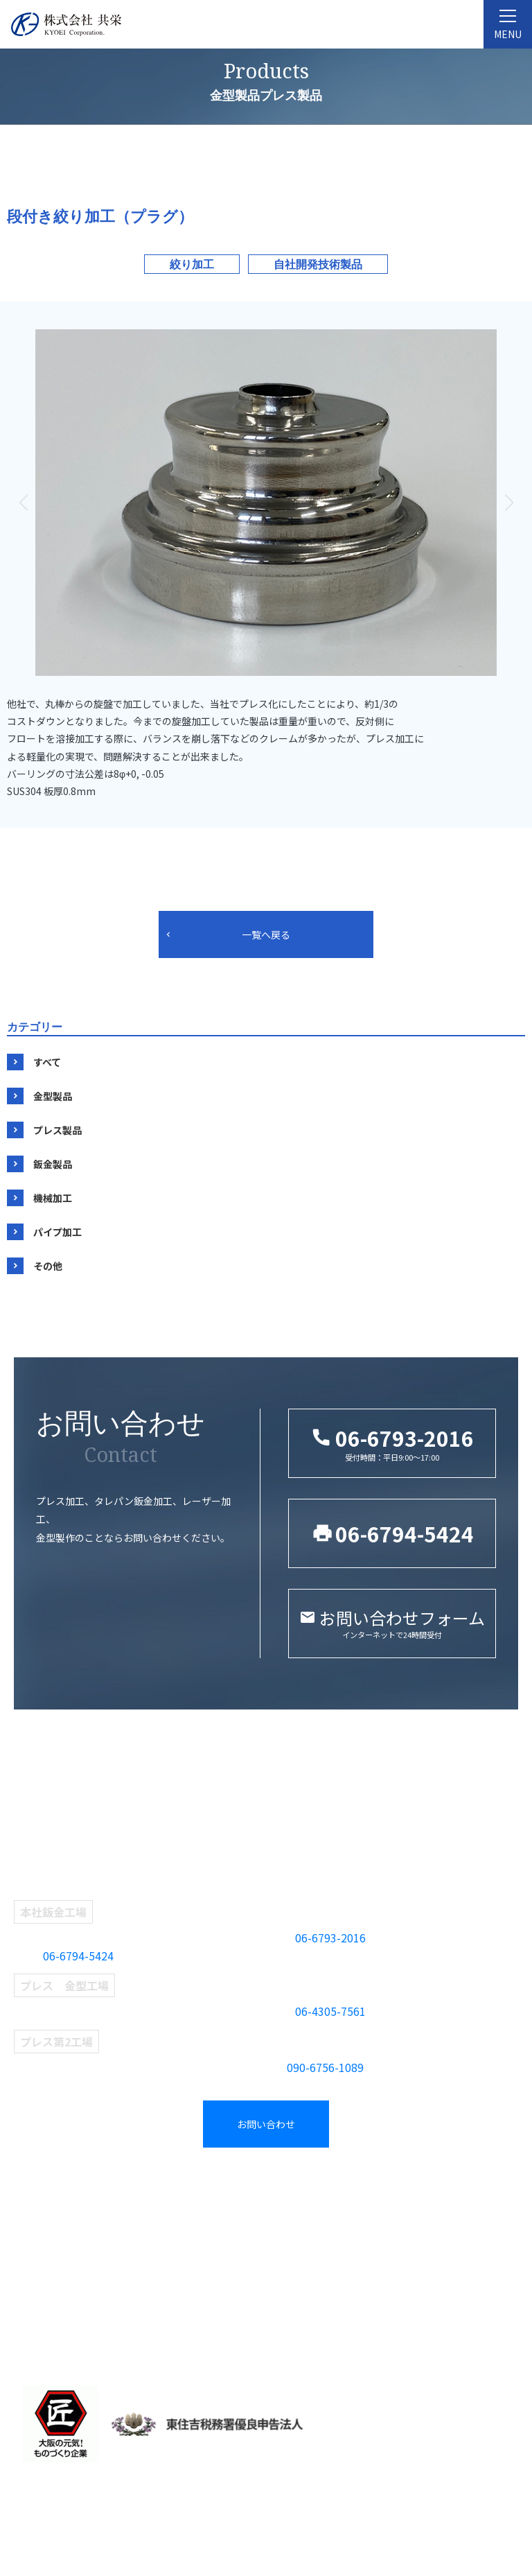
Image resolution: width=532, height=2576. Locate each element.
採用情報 (426, 2193)
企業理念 (39, 2237)
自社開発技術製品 (318, 264)
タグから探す (306, 2215)
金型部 (162, 2215)
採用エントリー (440, 2260)
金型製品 (52, 1096)
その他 (47, 1266)
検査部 (162, 2282)
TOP (30, 2193)
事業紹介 (170, 2193)
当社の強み (45, 2304)
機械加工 (52, 1198)
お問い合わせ (266, 2124)
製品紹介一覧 (310, 2193)
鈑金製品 (52, 1164)
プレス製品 (57, 1130)
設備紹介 (39, 2282)
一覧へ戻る (266, 934)
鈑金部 (162, 2260)
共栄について (50, 2215)
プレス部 (167, 2237)
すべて (47, 1062)
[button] (508, 502)
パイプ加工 (57, 1232)
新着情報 (423, 2215)
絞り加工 (192, 264)
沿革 (28, 2260)
